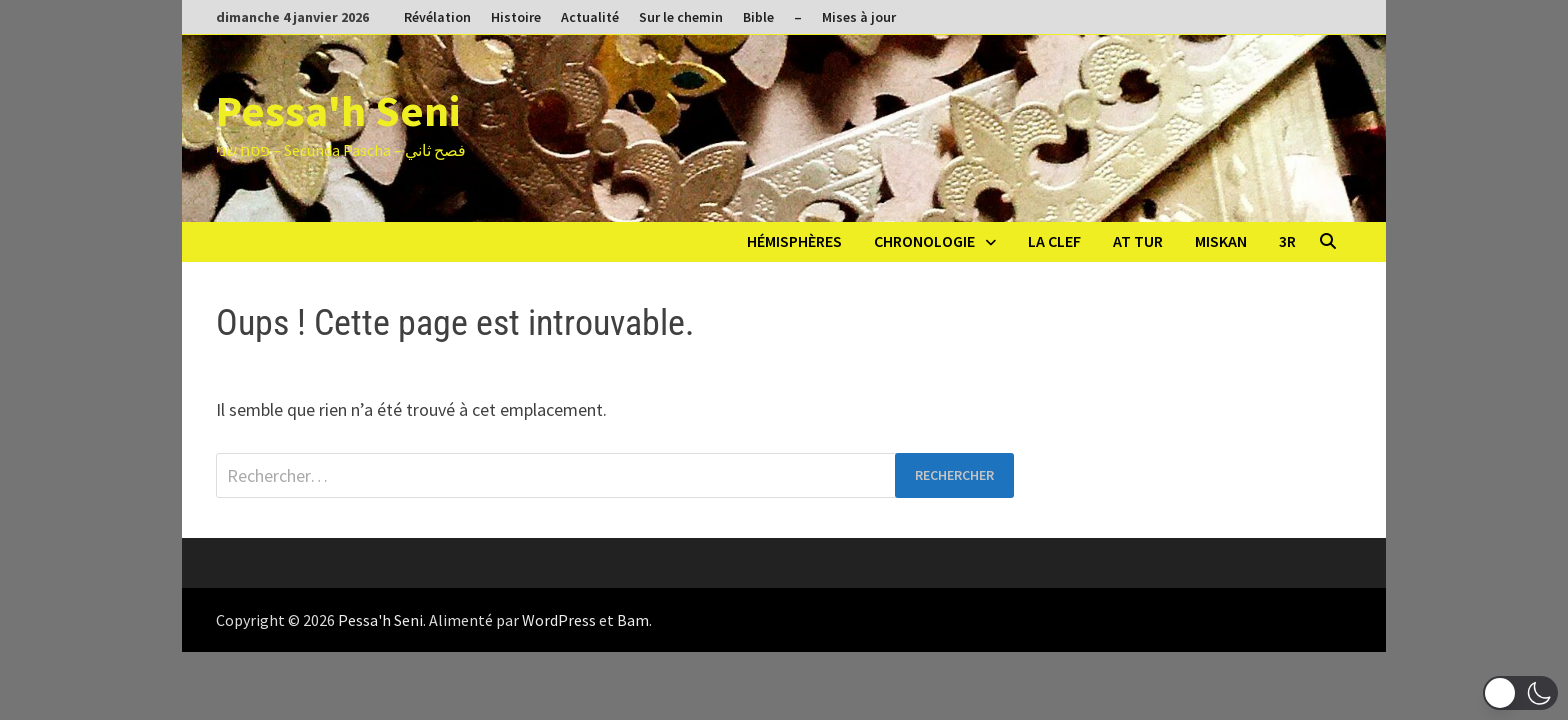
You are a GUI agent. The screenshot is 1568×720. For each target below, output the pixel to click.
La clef (1054, 241)
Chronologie (924, 241)
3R (1287, 241)
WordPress (559, 620)
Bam (633, 620)
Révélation (437, 17)
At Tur (1138, 241)
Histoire (516, 17)
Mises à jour (859, 17)
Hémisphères (794, 241)
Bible (758, 17)
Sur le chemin (681, 17)
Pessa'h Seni (338, 110)
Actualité (590, 17)
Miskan (1221, 241)
